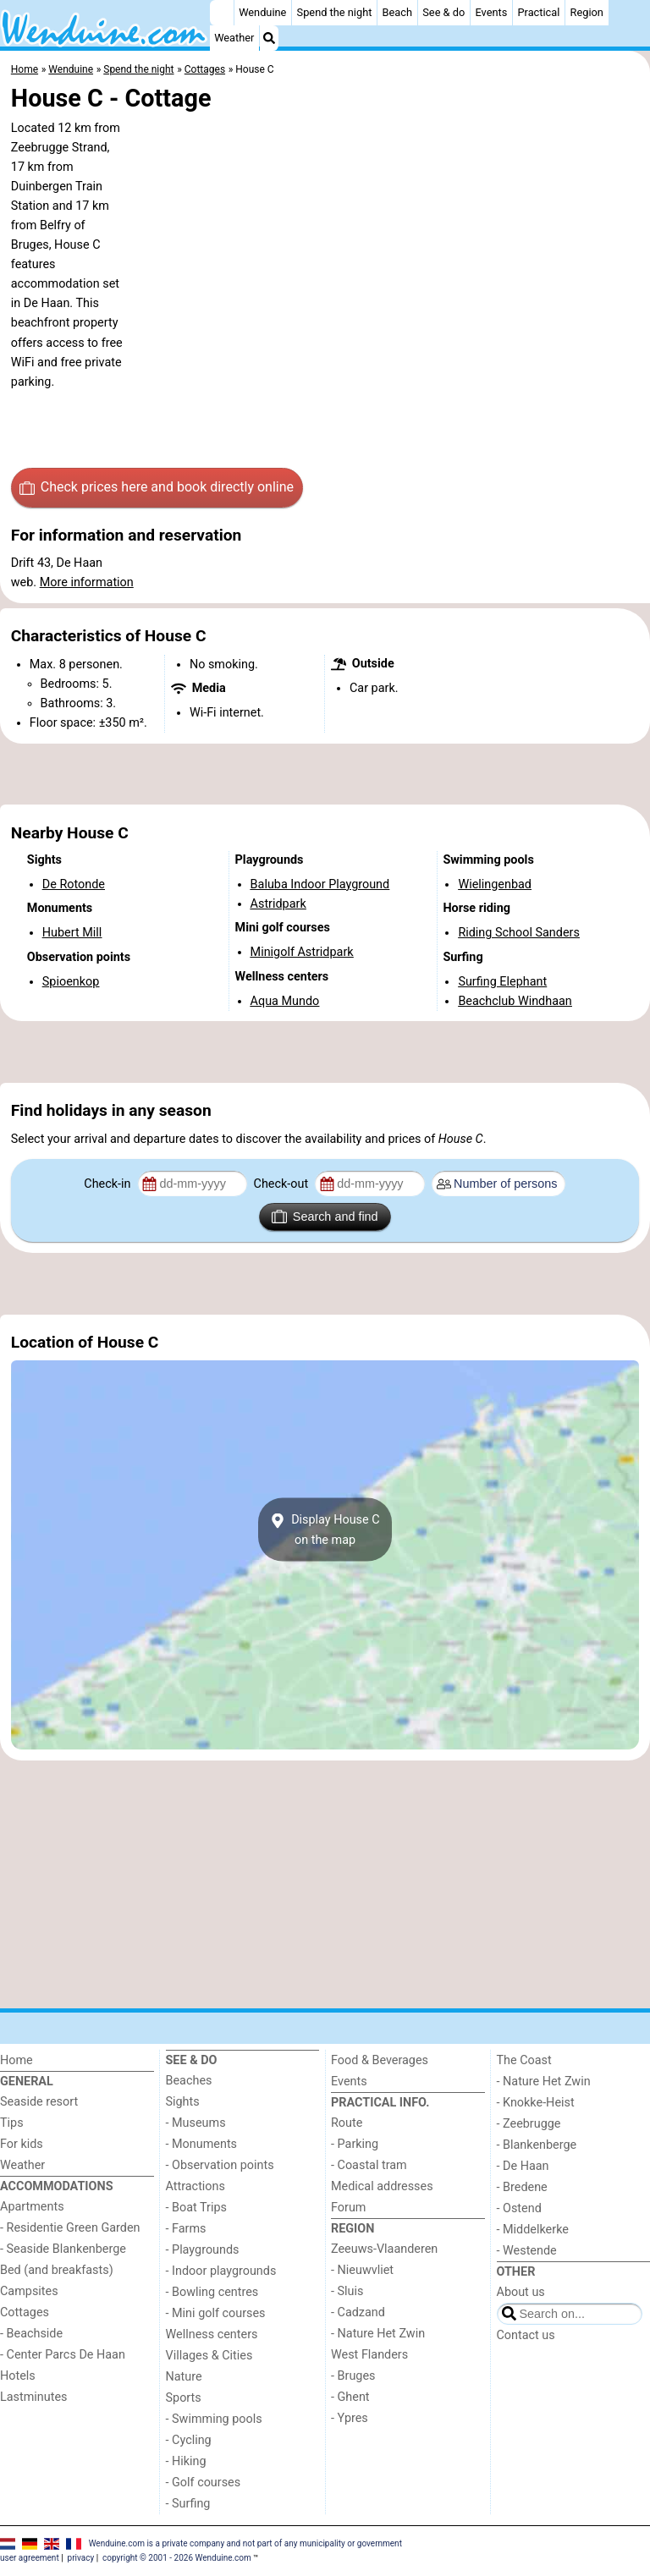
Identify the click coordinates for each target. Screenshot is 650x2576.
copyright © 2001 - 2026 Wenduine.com (176, 2557)
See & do (443, 12)
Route (346, 2123)
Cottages (24, 2312)
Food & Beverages (379, 2060)
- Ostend (519, 2208)
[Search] (269, 38)
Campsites (29, 2291)
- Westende (527, 2251)
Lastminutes (33, 2397)
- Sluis (347, 2291)
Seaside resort (39, 2102)
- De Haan (523, 2166)
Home (16, 2060)
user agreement (29, 2557)
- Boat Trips (197, 2207)
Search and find (324, 1216)
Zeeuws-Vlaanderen (384, 2249)
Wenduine (262, 12)
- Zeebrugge (529, 2124)
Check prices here (156, 487)
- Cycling (189, 2440)
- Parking (354, 2144)
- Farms (186, 2229)
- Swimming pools (214, 2419)
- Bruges (353, 2376)
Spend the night (334, 12)
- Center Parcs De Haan (62, 2355)
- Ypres (349, 2418)
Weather (234, 37)
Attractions (195, 2186)
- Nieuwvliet (362, 2270)
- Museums (196, 2123)
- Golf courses (203, 2482)
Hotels (18, 2376)
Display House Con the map (324, 1529)
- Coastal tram (369, 2165)
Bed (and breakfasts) (56, 2270)
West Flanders (369, 2355)
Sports (183, 2398)
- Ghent (350, 2397)
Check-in (109, 1184)
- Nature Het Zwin (378, 2333)
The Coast (524, 2060)
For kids (21, 2144)
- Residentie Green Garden (70, 2228)
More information (87, 582)
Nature (184, 2377)
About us (521, 2292)
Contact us (526, 2335)
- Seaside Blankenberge (63, 2249)
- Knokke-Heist (536, 2102)
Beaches (189, 2080)
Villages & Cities (209, 2355)
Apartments (32, 2207)
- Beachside (31, 2333)
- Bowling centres (212, 2292)
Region (586, 12)
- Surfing (188, 2503)
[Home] (222, 12)
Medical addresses (382, 2186)
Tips (12, 2123)
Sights (183, 2102)
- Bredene (522, 2187)
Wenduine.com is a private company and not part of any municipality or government (245, 2543)
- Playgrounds (203, 2250)
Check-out (282, 1184)
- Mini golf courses (216, 2313)
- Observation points (220, 2165)
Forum (348, 2207)
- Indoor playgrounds (221, 2271)
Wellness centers (212, 2334)
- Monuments (202, 2144)
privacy (81, 2557)
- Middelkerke (533, 2229)
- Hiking (186, 2461)
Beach (397, 12)
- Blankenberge (537, 2145)
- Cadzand (358, 2312)
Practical (539, 12)
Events (491, 12)
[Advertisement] (325, 774)
